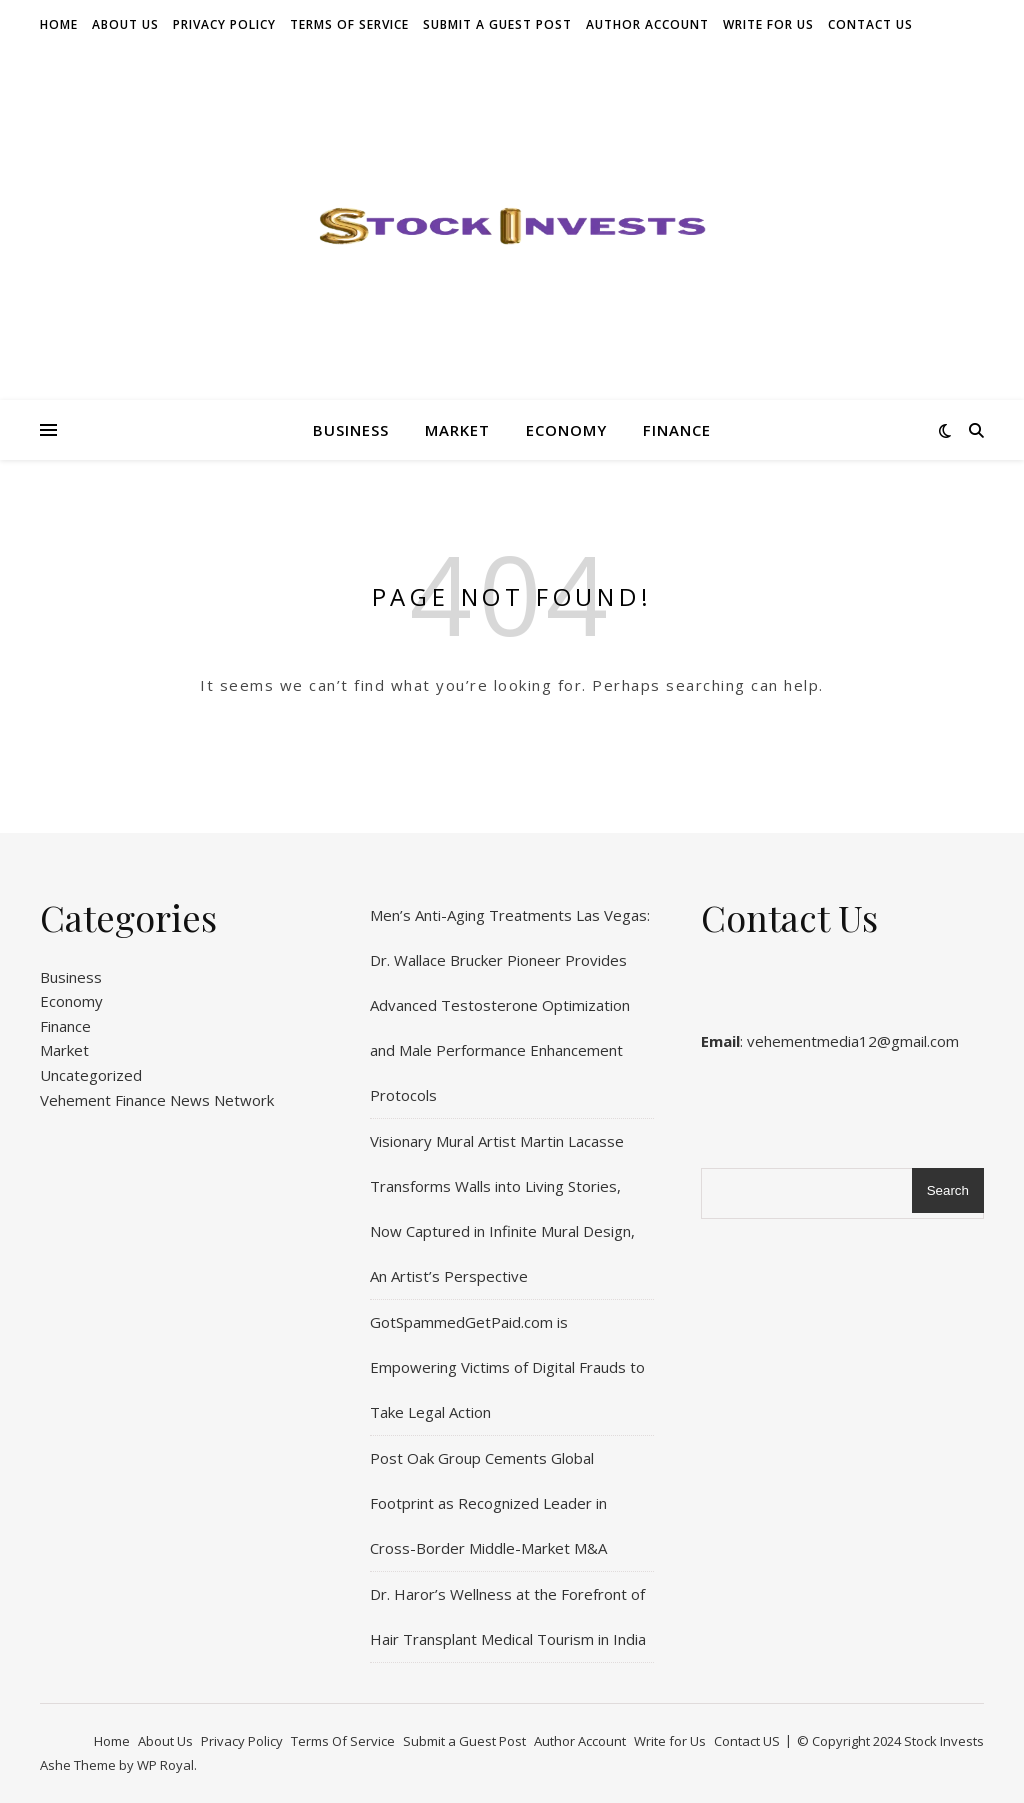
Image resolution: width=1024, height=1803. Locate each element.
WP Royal (165, 1765)
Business (351, 430)
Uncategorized (91, 1075)
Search (948, 1190)
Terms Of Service (349, 24)
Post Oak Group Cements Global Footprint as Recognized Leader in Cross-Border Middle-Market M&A (488, 1503)
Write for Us (768, 24)
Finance (677, 430)
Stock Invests (944, 1741)
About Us (125, 24)
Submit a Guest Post (497, 24)
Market (457, 430)
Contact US (870, 24)
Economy (566, 430)
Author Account (647, 24)
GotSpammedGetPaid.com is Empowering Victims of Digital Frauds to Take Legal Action (507, 1367)
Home (59, 24)
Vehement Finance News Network (157, 1100)
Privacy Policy (224, 24)
